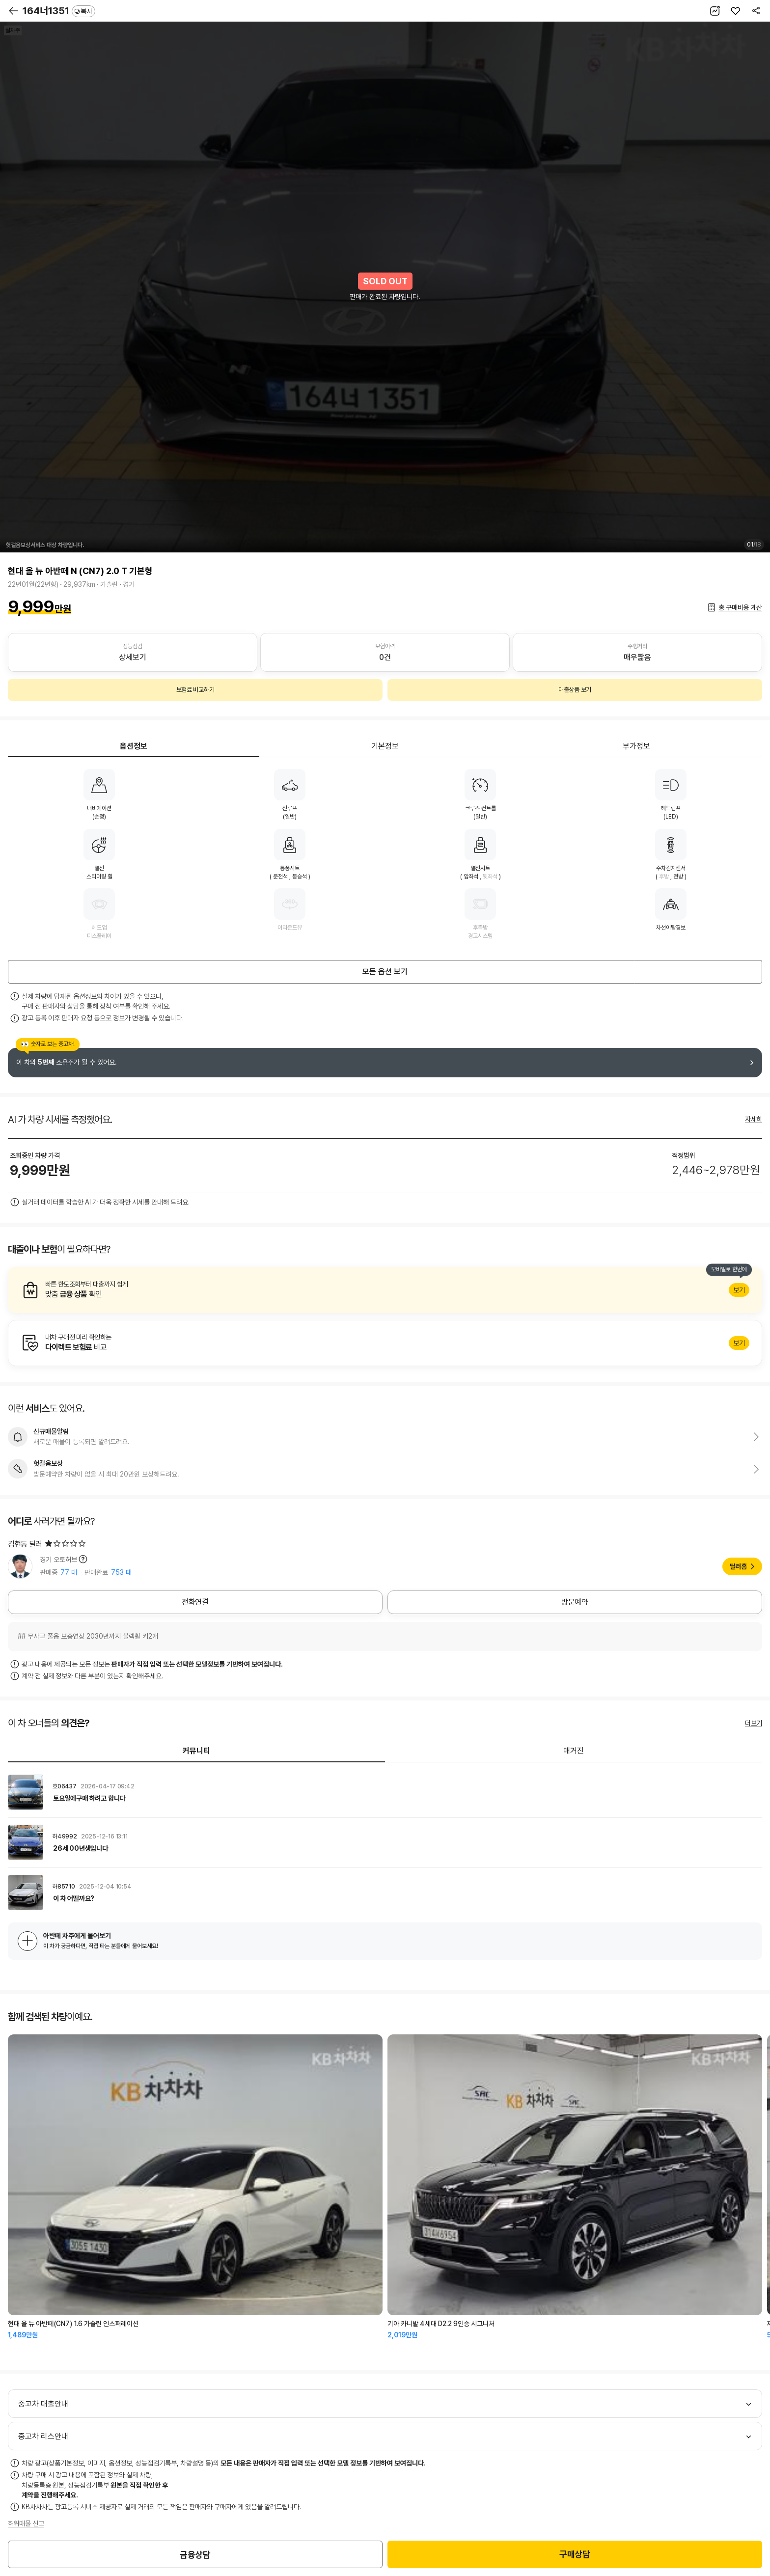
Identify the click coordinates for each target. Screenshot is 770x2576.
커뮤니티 (196, 1750)
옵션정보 (133, 746)
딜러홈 (738, 1566)
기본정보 (385, 746)
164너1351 (59, 11)
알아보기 (385, 1290)
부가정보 (636, 746)
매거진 (573, 1750)
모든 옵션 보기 (385, 971)
